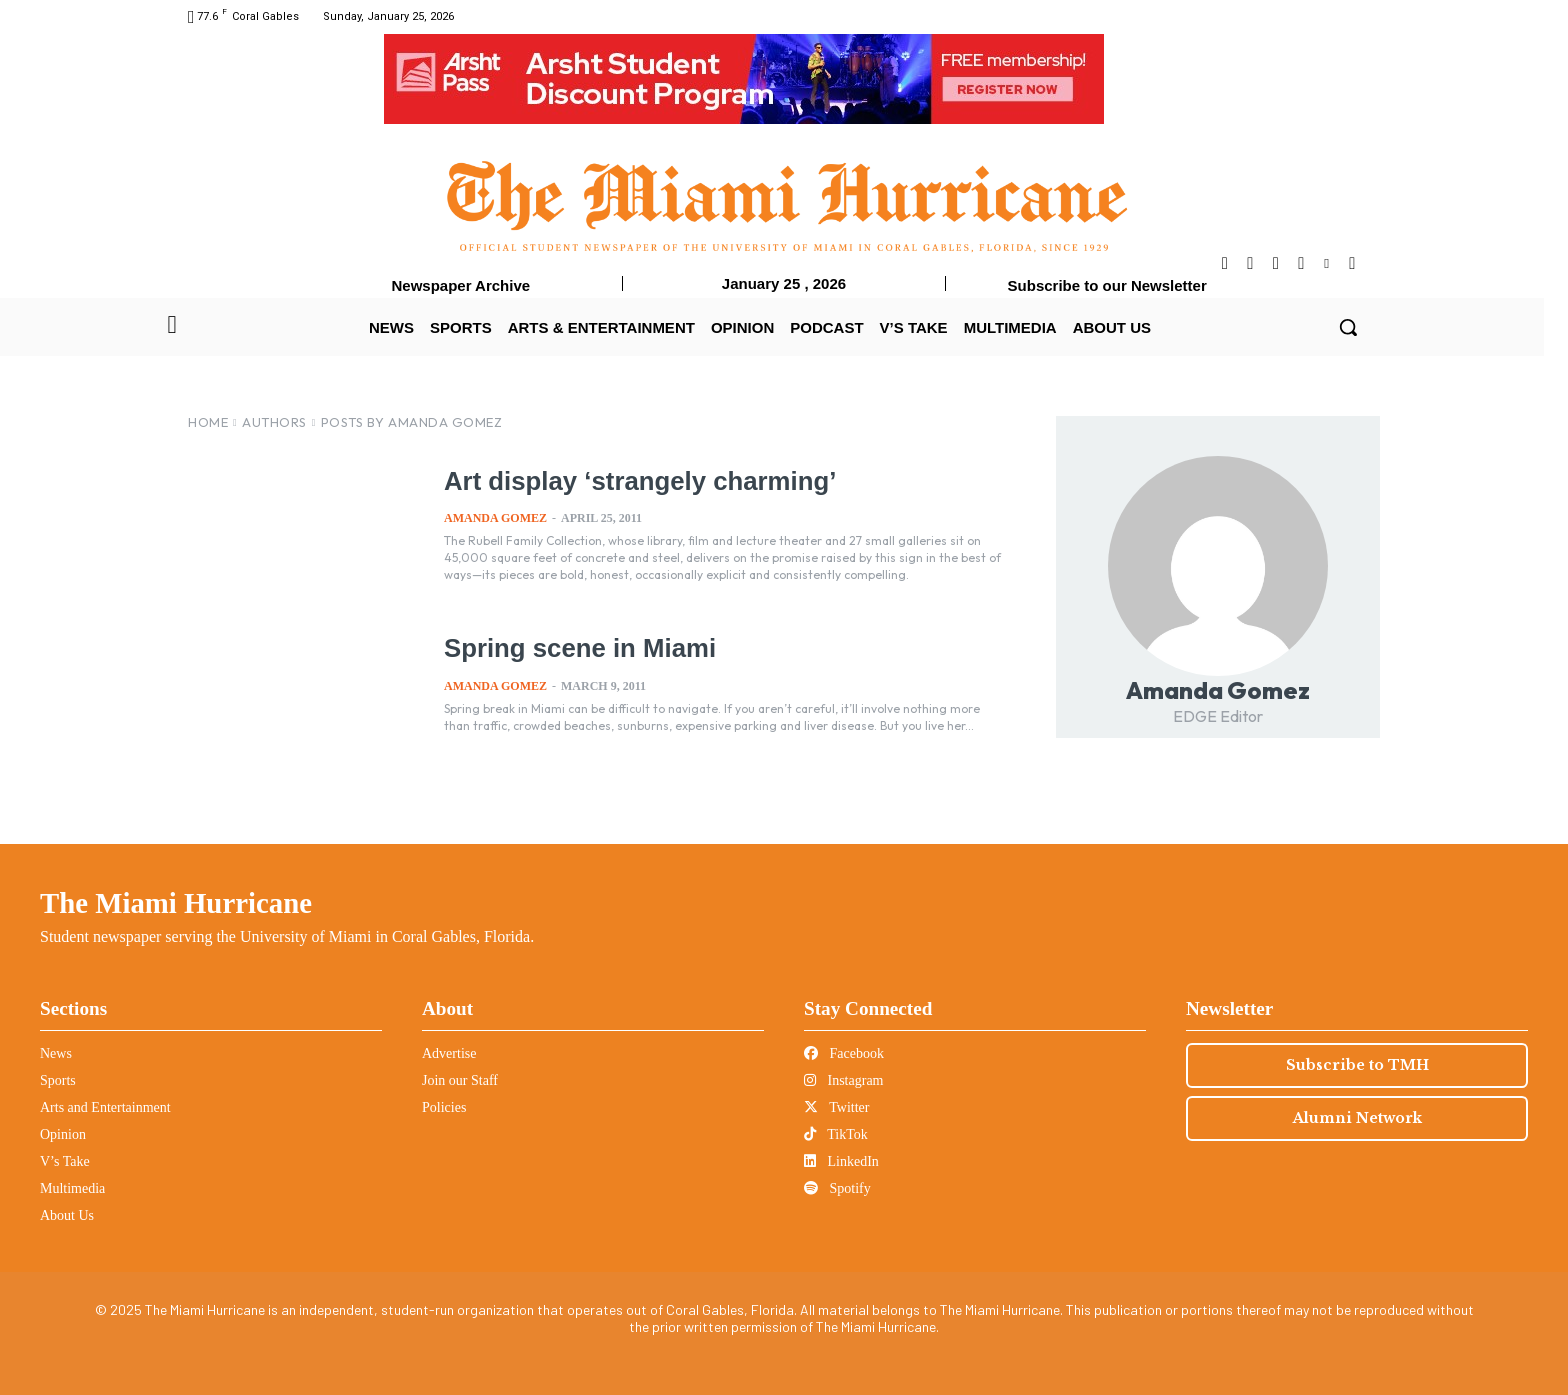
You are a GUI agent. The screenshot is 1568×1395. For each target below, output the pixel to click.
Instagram (843, 1080)
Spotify (837, 1188)
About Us (67, 1215)
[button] (1348, 327)
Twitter (836, 1107)
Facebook (844, 1053)
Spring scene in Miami (576, 648)
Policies (444, 1107)
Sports (58, 1080)
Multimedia (72, 1188)
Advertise (449, 1053)
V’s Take (65, 1161)
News (56, 1053)
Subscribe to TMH (1357, 1065)
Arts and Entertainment (105, 1107)
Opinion (63, 1134)
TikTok (836, 1134)
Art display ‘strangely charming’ (634, 481)
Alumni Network (1357, 1118)
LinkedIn (841, 1161)
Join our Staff (460, 1080)
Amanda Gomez (495, 518)
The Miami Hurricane (176, 903)
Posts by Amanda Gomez (412, 422)
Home (208, 422)
